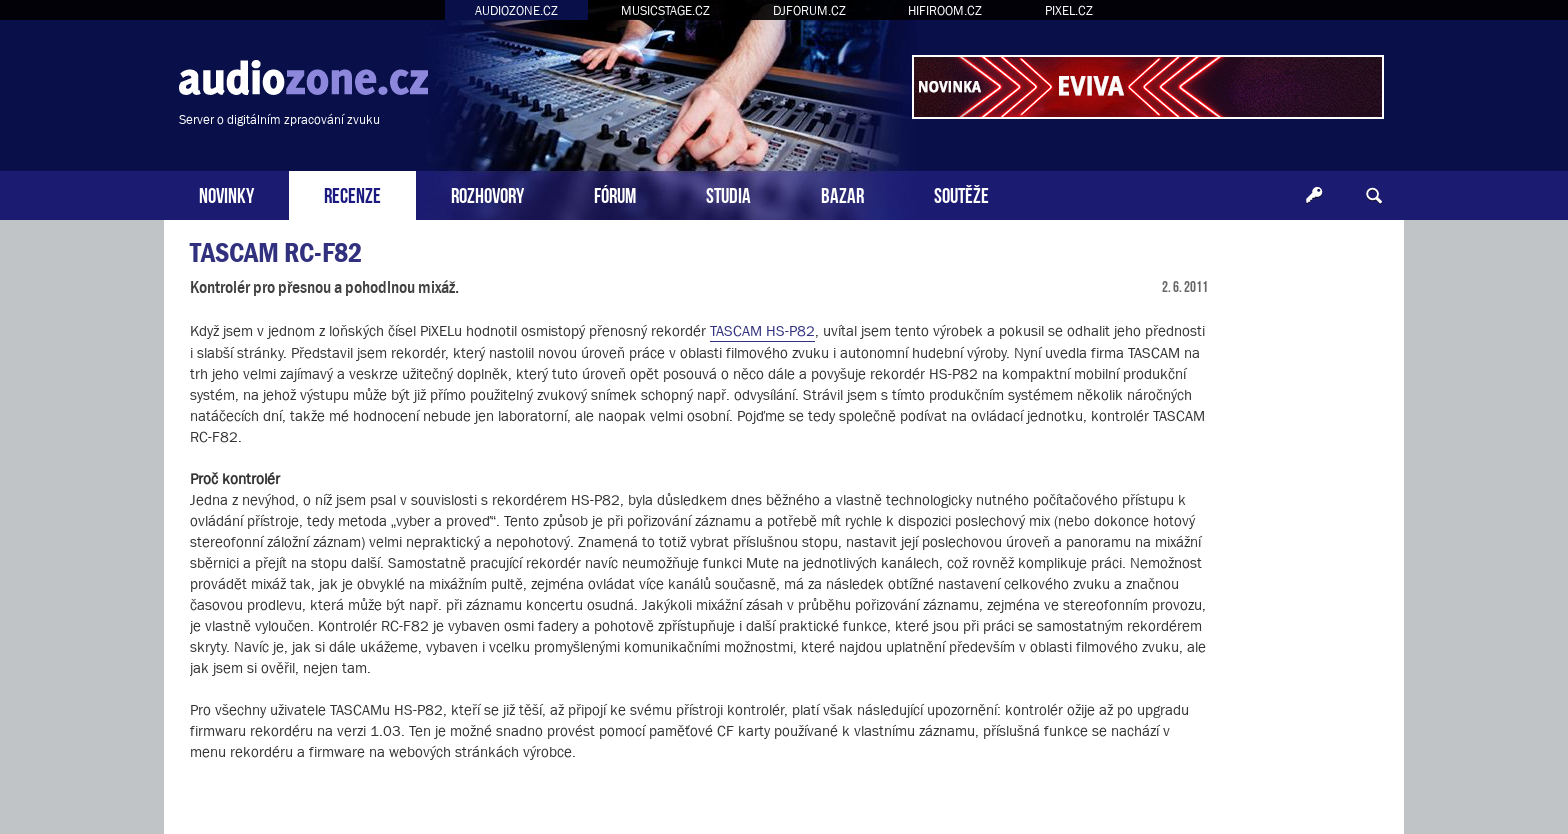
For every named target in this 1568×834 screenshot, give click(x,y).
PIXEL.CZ (1069, 10)
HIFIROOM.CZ (945, 10)
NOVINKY (226, 193)
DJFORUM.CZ (809, 10)
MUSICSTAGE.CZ (665, 10)
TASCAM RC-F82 (276, 252)
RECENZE (352, 193)
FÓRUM (615, 193)
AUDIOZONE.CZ (516, 10)
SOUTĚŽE (961, 193)
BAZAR (842, 193)
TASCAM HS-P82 (762, 330)
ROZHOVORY (487, 193)
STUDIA (728, 193)
